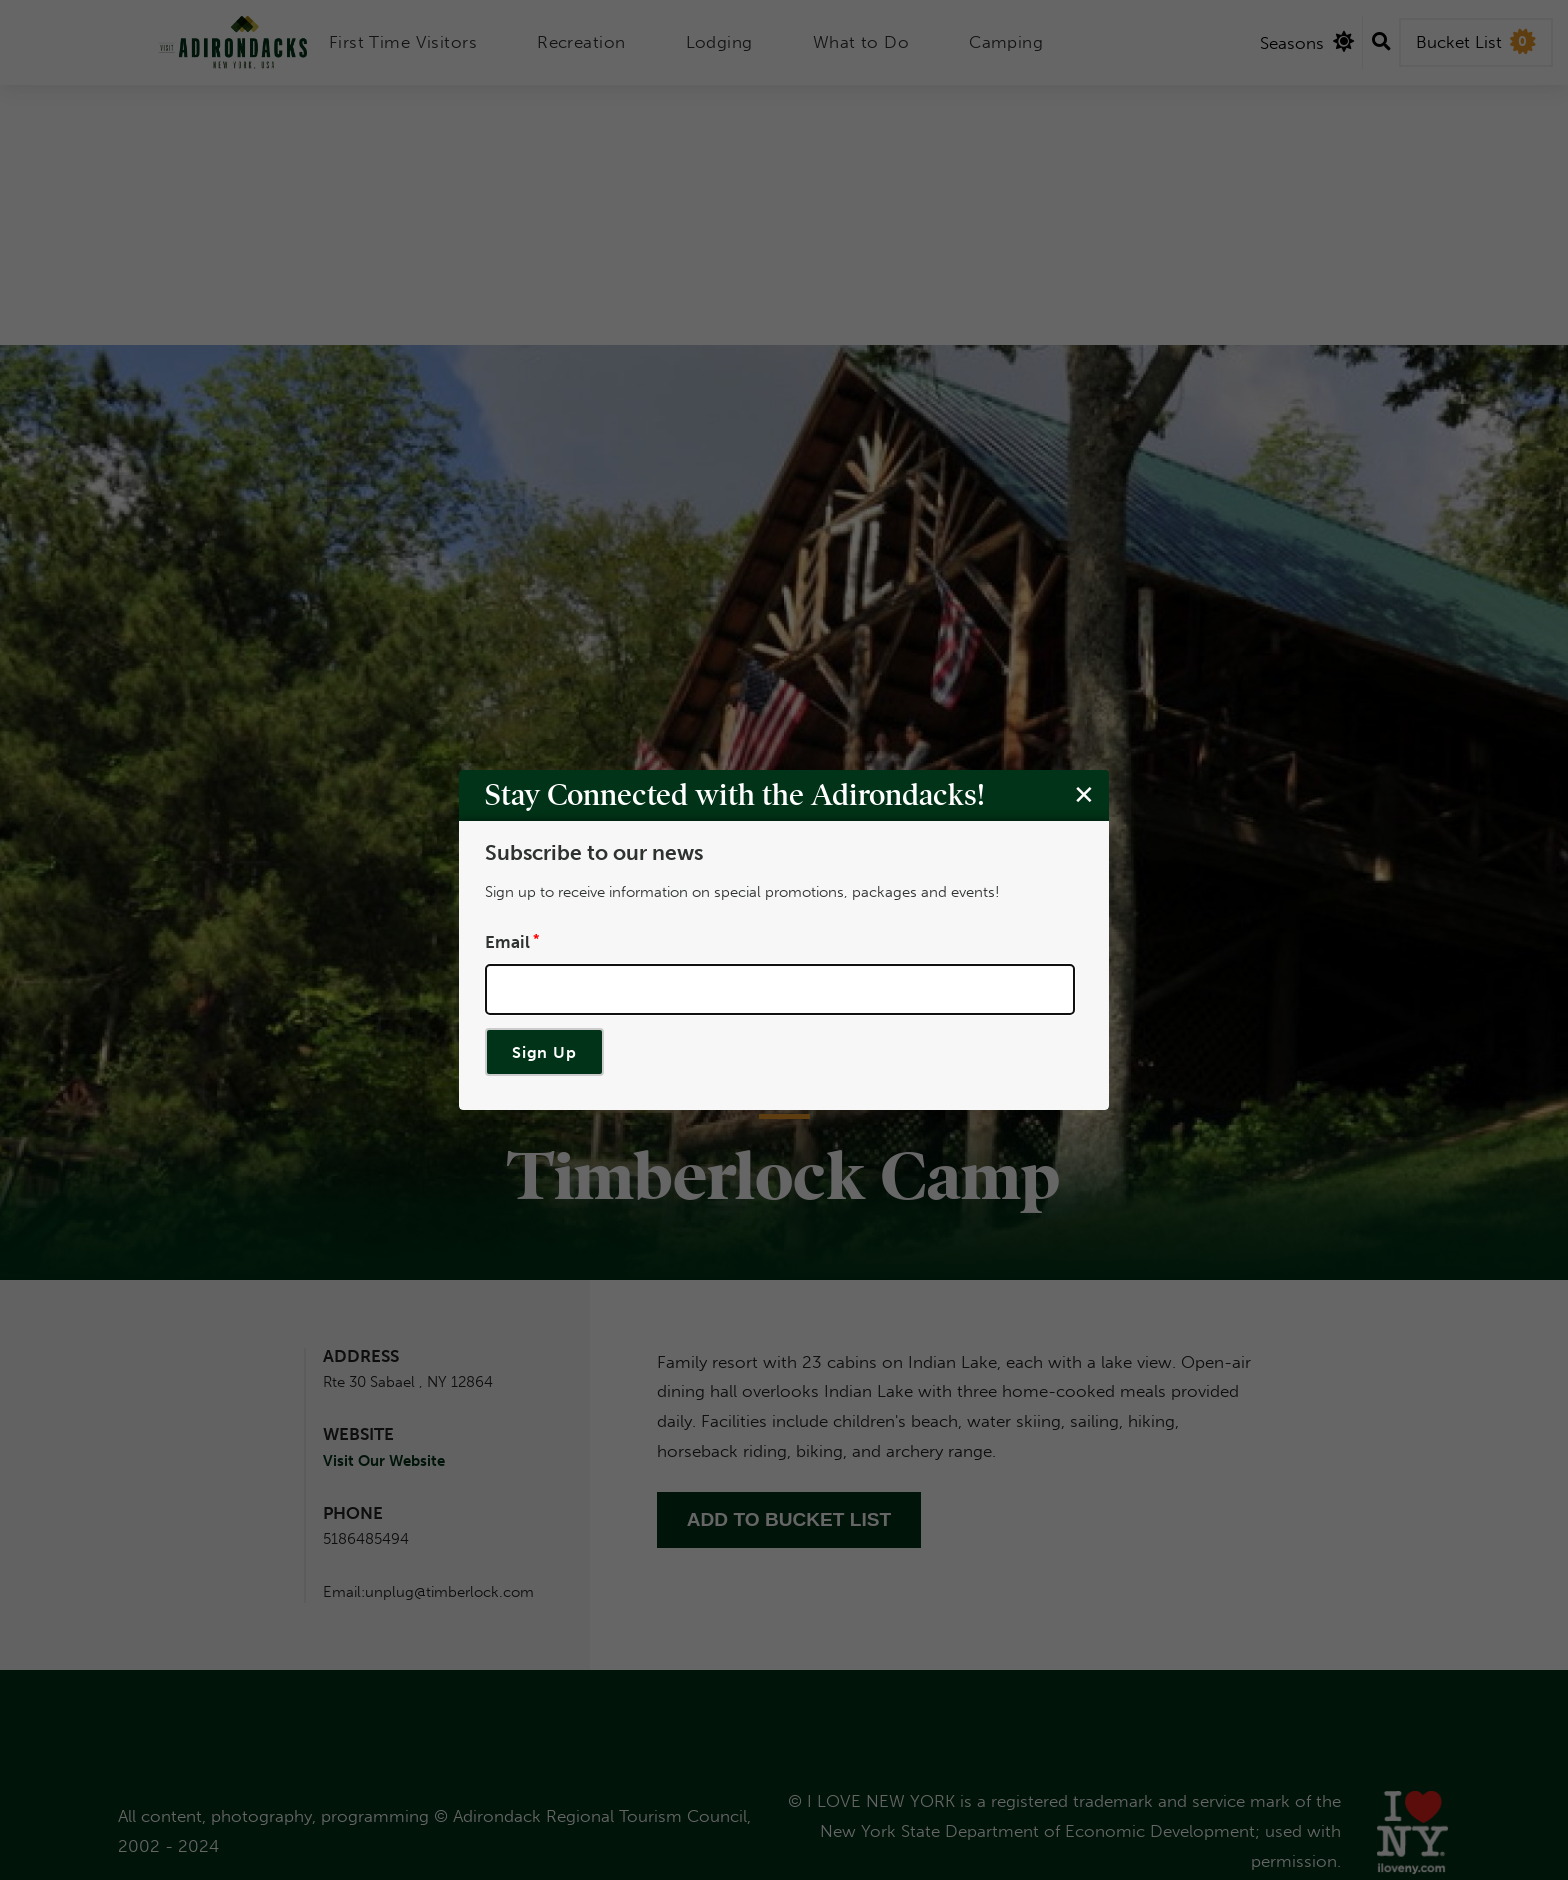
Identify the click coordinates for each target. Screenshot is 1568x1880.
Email (507, 941)
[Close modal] (1084, 794)
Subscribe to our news (594, 853)
